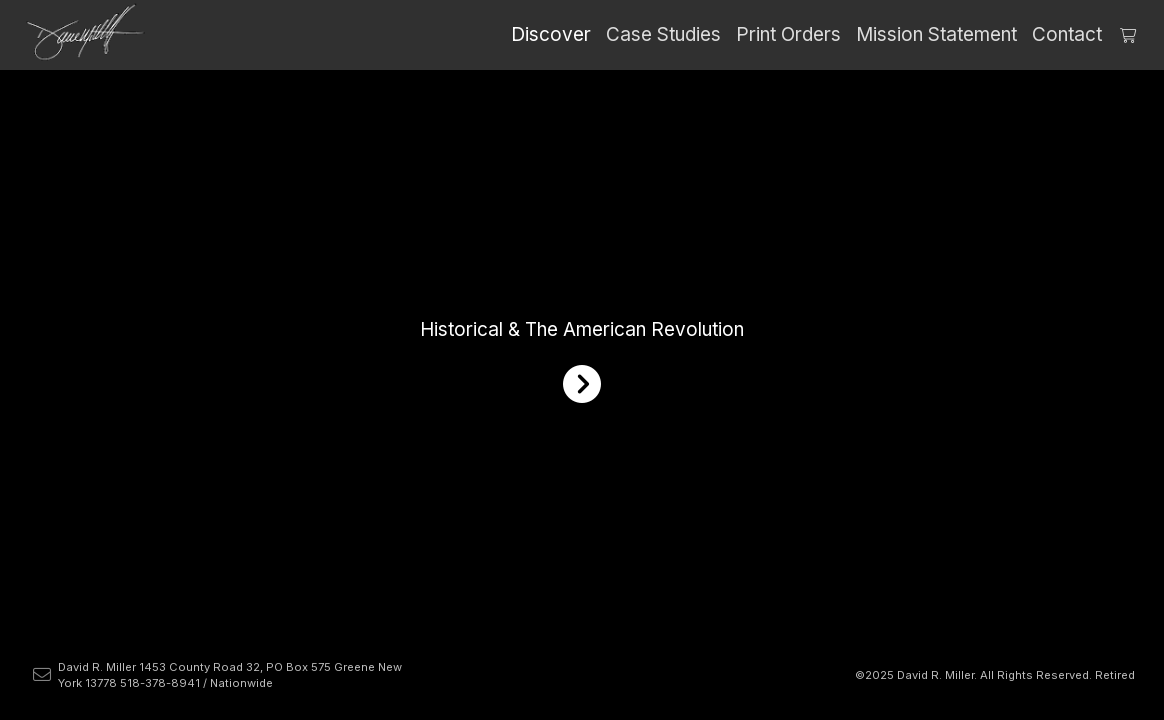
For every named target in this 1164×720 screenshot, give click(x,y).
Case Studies (663, 34)
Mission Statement (936, 34)
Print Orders (788, 34)
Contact (1067, 34)
